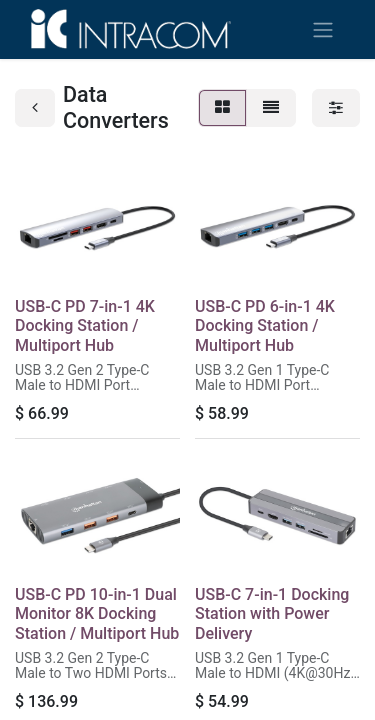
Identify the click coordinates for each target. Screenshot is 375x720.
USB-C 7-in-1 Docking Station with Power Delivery (272, 613)
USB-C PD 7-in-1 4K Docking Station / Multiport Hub (85, 325)
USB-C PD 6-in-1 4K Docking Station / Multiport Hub (265, 325)
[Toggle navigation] (323, 29)
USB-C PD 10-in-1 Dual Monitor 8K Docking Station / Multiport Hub (97, 613)
